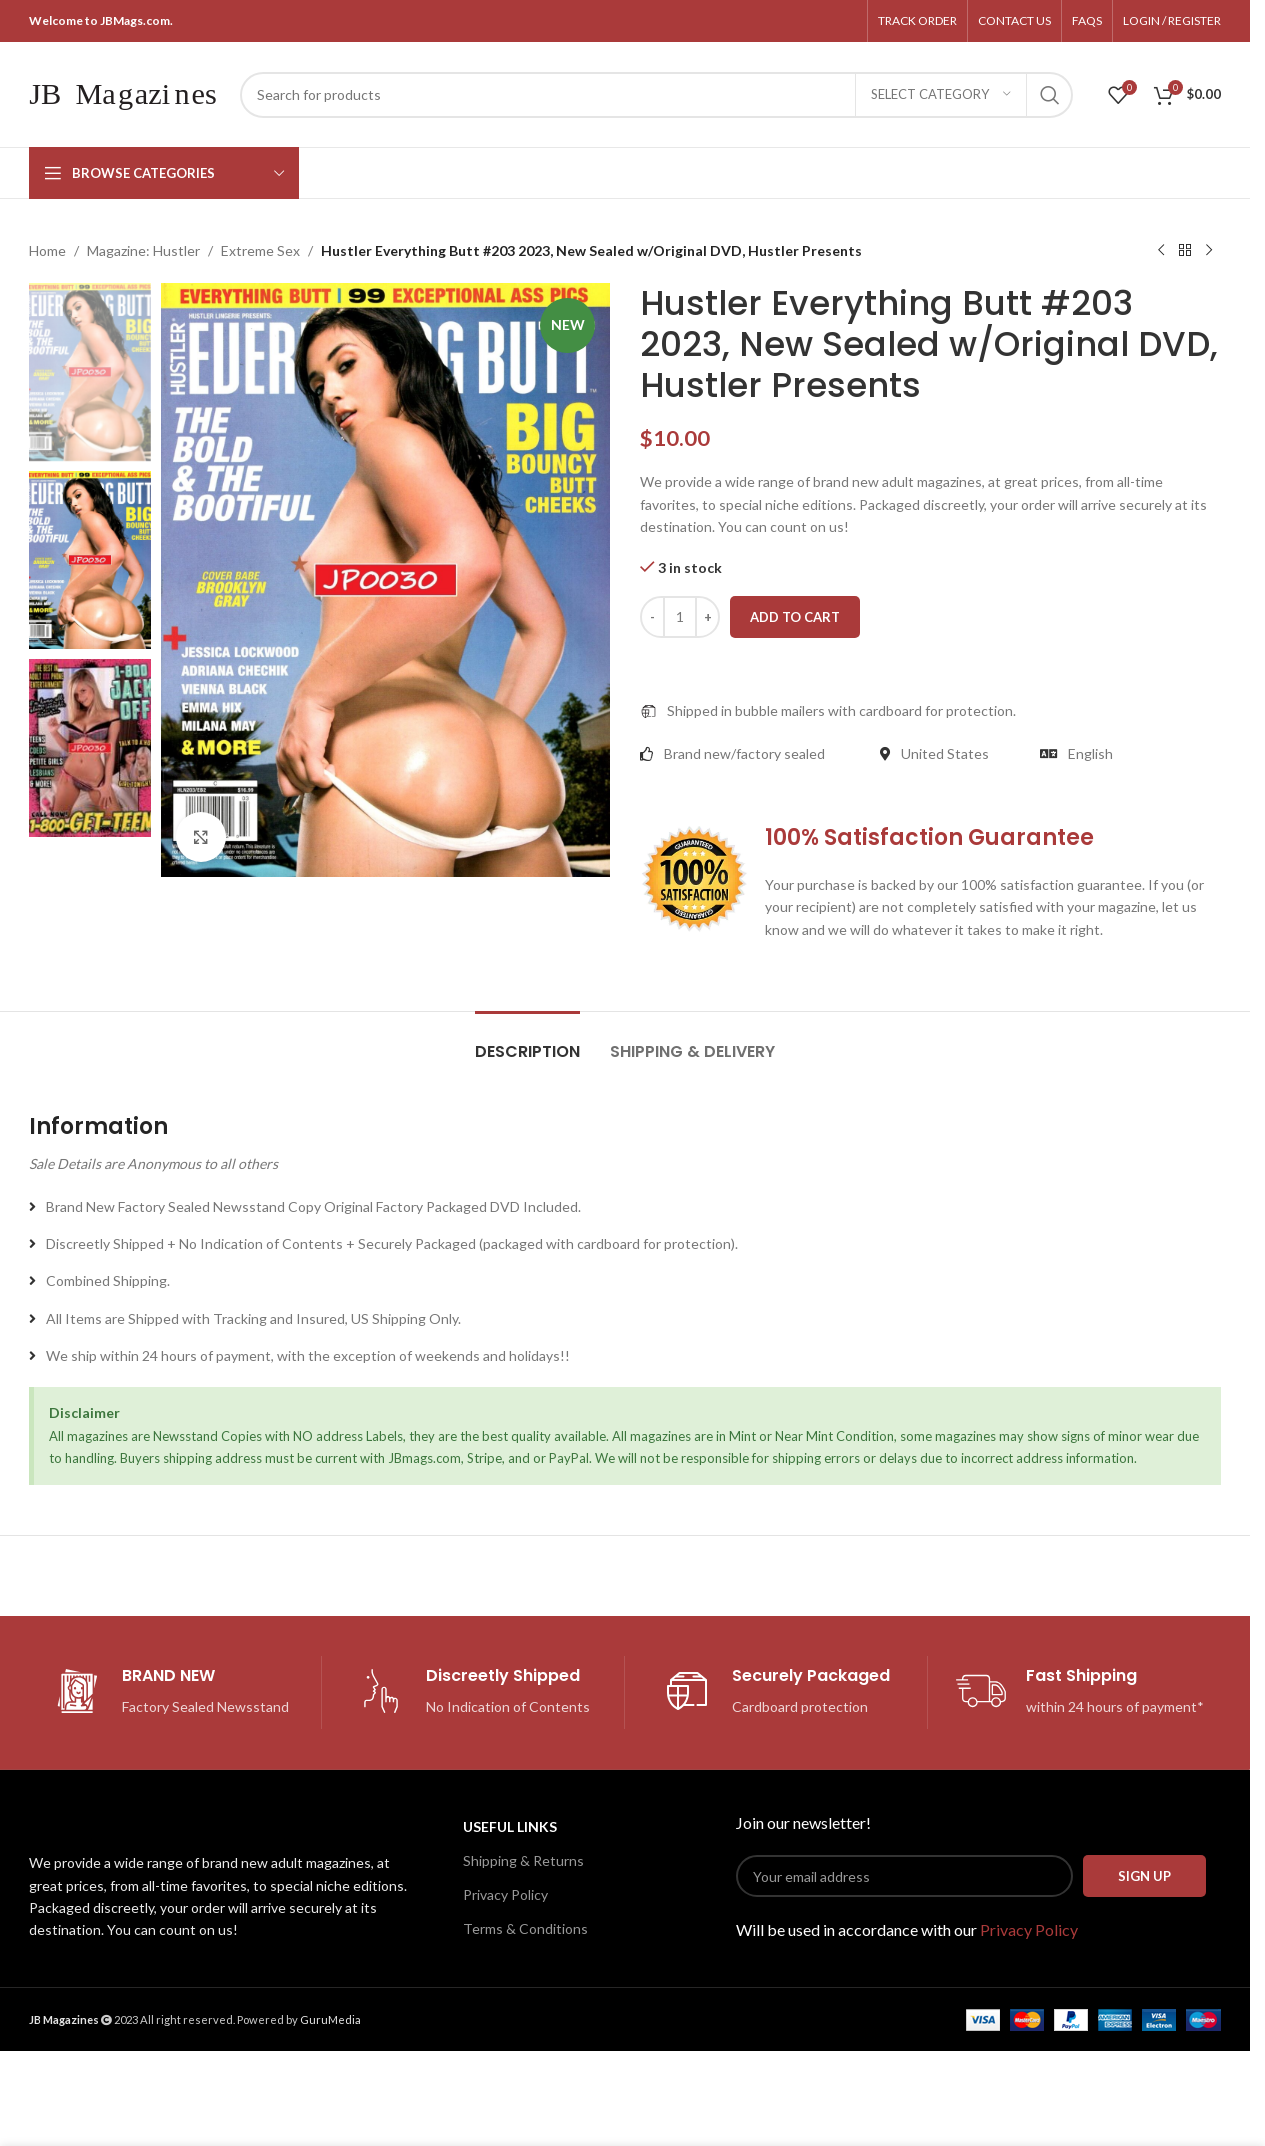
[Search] (656, 95)
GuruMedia (330, 2019)
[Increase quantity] (707, 617)
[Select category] (941, 95)
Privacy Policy (505, 1894)
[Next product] (1209, 251)
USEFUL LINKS (510, 1826)
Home (47, 250)
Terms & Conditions (525, 1928)
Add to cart (795, 617)
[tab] (527, 1041)
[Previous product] (1161, 251)
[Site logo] (124, 92)
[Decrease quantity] (652, 617)
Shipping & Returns (523, 1860)
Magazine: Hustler (143, 250)
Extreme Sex (260, 250)
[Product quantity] (680, 617)
